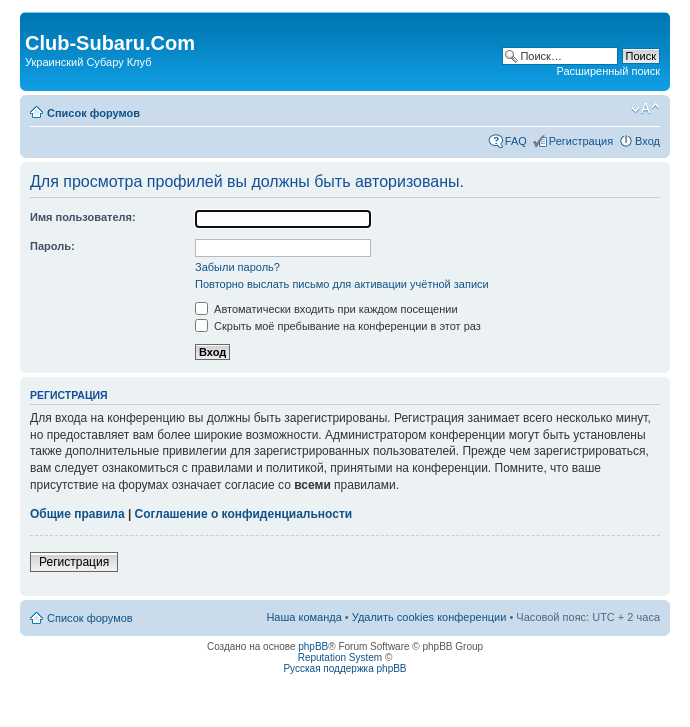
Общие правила (77, 514)
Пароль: (52, 246)
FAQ (516, 141)
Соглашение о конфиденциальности (244, 514)
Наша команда (303, 617)
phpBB (313, 646)
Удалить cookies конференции (429, 617)
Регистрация (581, 141)
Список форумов (93, 113)
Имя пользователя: (83, 217)
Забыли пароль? (237, 267)
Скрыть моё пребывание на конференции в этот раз (338, 326)
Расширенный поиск (608, 71)
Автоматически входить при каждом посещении (326, 309)
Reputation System (340, 657)
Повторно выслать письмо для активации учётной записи (342, 284)
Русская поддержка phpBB (344, 668)
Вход (647, 141)
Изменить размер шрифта (645, 109)
